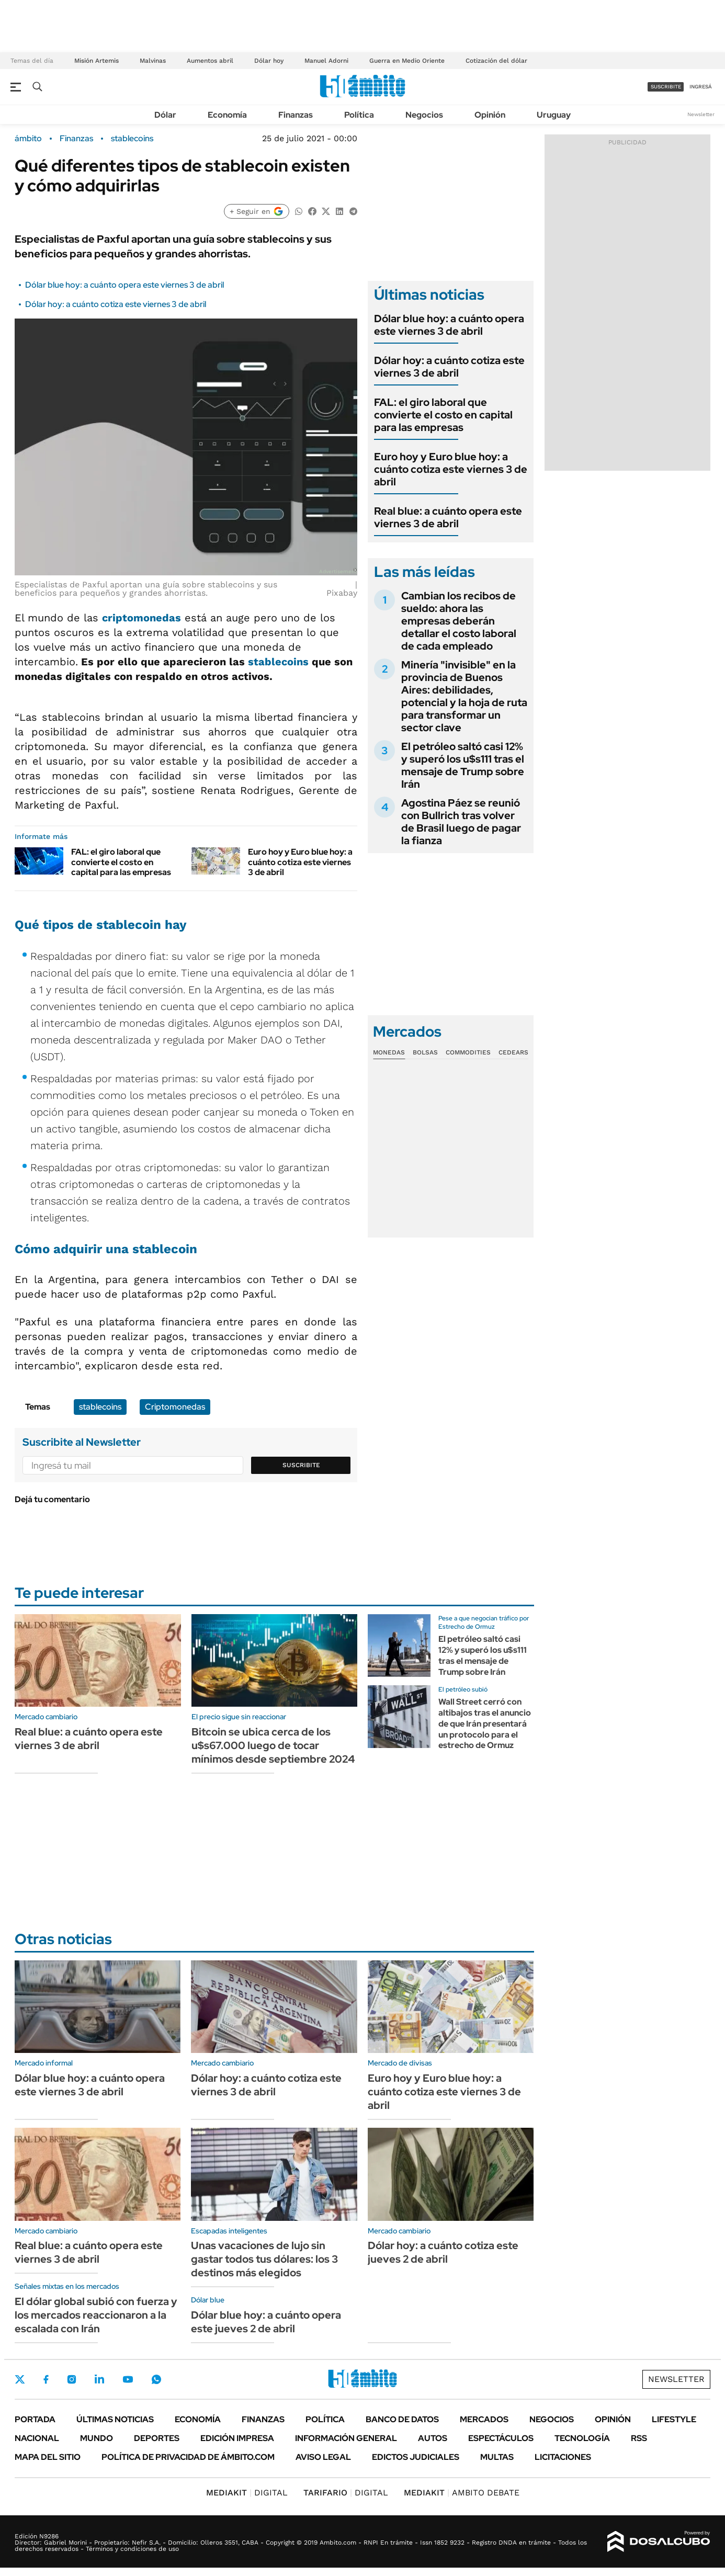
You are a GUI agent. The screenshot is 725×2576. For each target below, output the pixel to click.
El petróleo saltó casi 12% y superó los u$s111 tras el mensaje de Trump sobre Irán (462, 765)
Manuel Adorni (326, 60)
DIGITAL (247, 2493)
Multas (497, 2457)
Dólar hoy (269, 60)
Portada (35, 2419)
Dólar (165, 114)
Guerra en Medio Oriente (407, 60)
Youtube (127, 2380)
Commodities (468, 1052)
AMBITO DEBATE (461, 2493)
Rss (639, 2438)
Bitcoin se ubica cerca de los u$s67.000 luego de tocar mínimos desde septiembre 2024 (273, 1745)
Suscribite (301, 1465)
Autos (432, 2438)
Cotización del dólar (496, 60)
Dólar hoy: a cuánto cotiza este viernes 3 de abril (115, 304)
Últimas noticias (115, 2419)
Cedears (513, 1052)
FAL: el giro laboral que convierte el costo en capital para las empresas (121, 861)
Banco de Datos (402, 2419)
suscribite (666, 86)
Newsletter (701, 114)
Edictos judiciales (415, 2457)
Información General (346, 2438)
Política (359, 114)
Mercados (484, 2419)
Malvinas (153, 60)
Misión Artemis (96, 60)
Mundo (96, 2438)
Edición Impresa (237, 2438)
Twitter (20, 2379)
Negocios (424, 114)
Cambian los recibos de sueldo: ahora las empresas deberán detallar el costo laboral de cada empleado (458, 621)
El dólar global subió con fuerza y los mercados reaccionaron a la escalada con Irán (96, 2315)
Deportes (156, 2438)
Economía (227, 114)
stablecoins (132, 138)
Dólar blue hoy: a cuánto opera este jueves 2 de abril (266, 2321)
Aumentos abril (210, 60)
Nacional (37, 2438)
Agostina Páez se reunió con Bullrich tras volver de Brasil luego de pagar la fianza (461, 821)
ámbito (28, 138)
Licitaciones (563, 2457)
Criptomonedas (175, 1406)
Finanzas (295, 114)
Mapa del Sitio (48, 2457)
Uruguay (554, 114)
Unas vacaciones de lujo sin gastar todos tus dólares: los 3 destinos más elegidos (264, 2259)
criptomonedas (141, 617)
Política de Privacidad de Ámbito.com (188, 2457)
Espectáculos (501, 2438)
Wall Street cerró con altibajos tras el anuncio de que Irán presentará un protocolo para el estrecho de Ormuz (484, 1723)
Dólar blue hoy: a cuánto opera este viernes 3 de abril (124, 284)
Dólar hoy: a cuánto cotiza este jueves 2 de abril (443, 2252)
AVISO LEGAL (323, 2457)
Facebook (46, 2379)
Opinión (489, 114)
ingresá (700, 86)
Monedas (389, 1052)
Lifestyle (674, 2419)
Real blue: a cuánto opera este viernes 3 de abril (448, 517)
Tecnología (582, 2438)
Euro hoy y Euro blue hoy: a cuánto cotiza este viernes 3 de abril (300, 861)
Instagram (71, 2379)
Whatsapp (156, 2379)
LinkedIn (99, 2379)
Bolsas (425, 1052)
